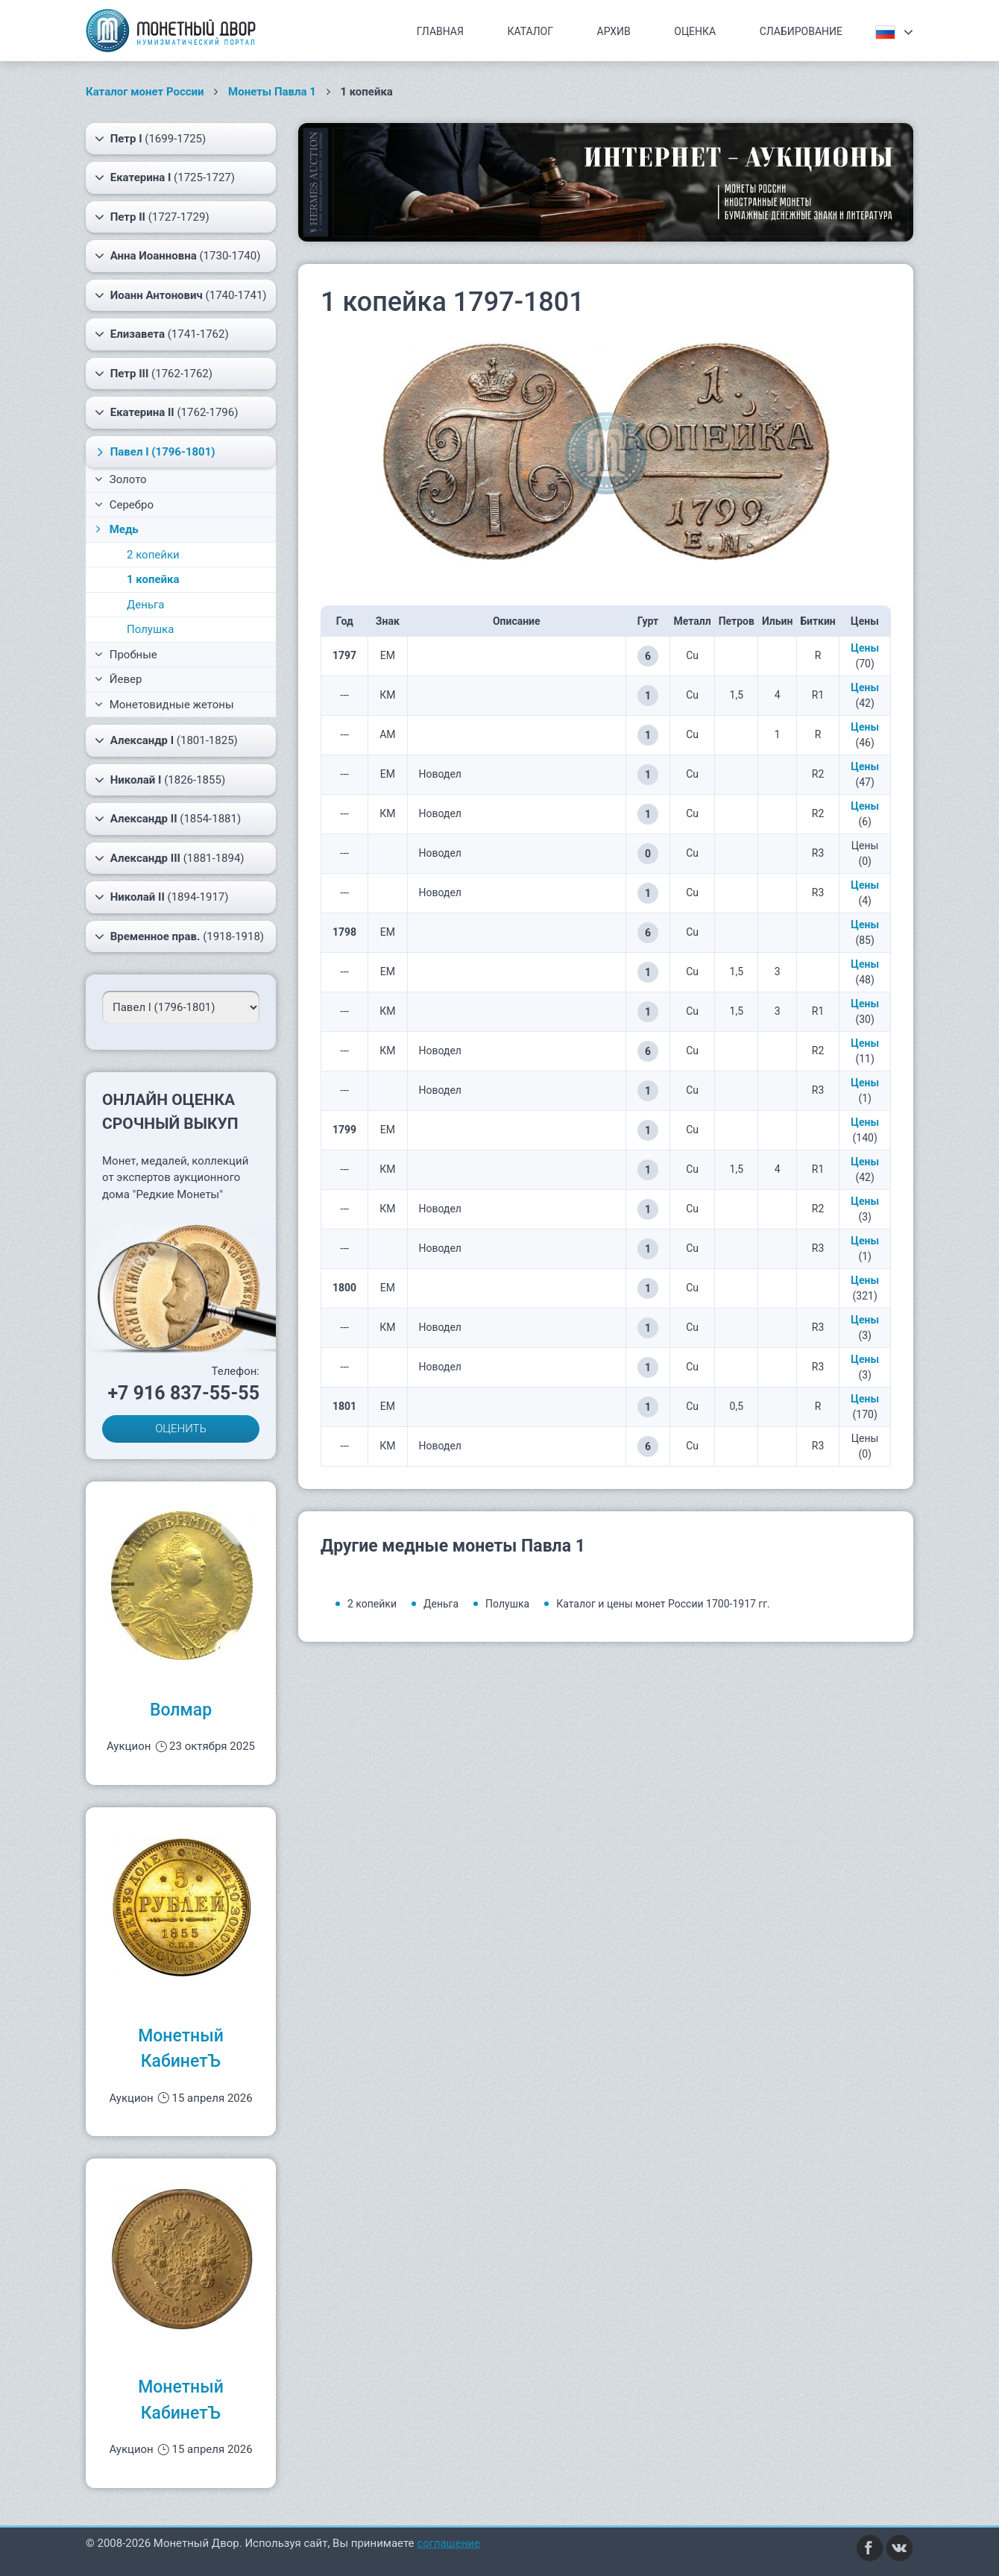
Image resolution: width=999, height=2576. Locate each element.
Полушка (150, 629)
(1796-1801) (153, 452)
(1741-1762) (162, 334)
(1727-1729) (152, 217)
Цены (865, 648)
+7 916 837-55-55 (183, 1393)
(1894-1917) (162, 896)
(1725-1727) (165, 177)
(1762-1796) (166, 412)
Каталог (530, 31)
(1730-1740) (177, 255)
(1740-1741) (181, 295)
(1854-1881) (168, 818)
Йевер (118, 679)
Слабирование (801, 31)
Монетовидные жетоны (164, 704)
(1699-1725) (150, 138)
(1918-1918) (179, 936)
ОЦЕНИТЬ (181, 1428)
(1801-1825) (166, 740)
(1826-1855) (160, 779)
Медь (115, 529)
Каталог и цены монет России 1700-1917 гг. (663, 1604)
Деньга (146, 604)
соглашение (448, 2543)
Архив (614, 31)
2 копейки (153, 554)
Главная (440, 31)
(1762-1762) (153, 373)
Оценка (695, 31)
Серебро (124, 504)
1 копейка (153, 579)
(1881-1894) (170, 858)
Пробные (126, 654)
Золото (121, 479)
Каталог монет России (145, 91)
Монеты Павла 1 (272, 91)
